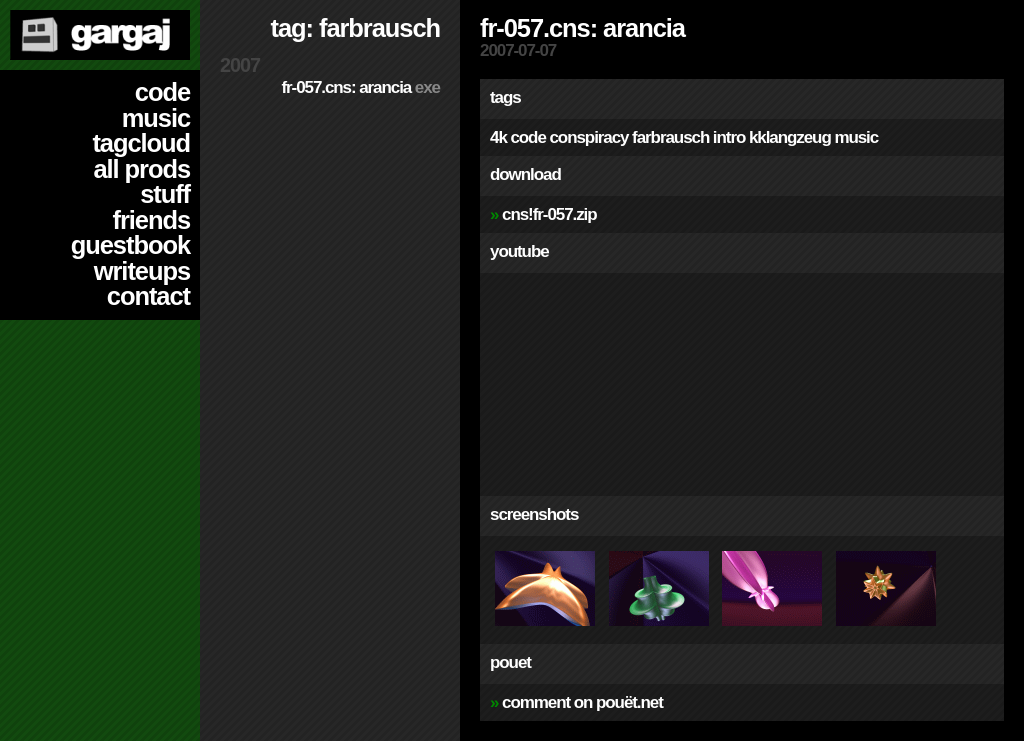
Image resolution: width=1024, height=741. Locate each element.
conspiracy (588, 137)
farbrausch (670, 137)
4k (498, 137)
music (156, 118)
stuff (165, 194)
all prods (141, 169)
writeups (142, 271)
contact (148, 296)
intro (729, 137)
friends (151, 220)
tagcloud (141, 143)
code (162, 92)
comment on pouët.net (582, 702)
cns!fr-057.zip (549, 214)
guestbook (130, 245)
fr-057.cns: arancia (360, 87)
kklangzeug (790, 137)
